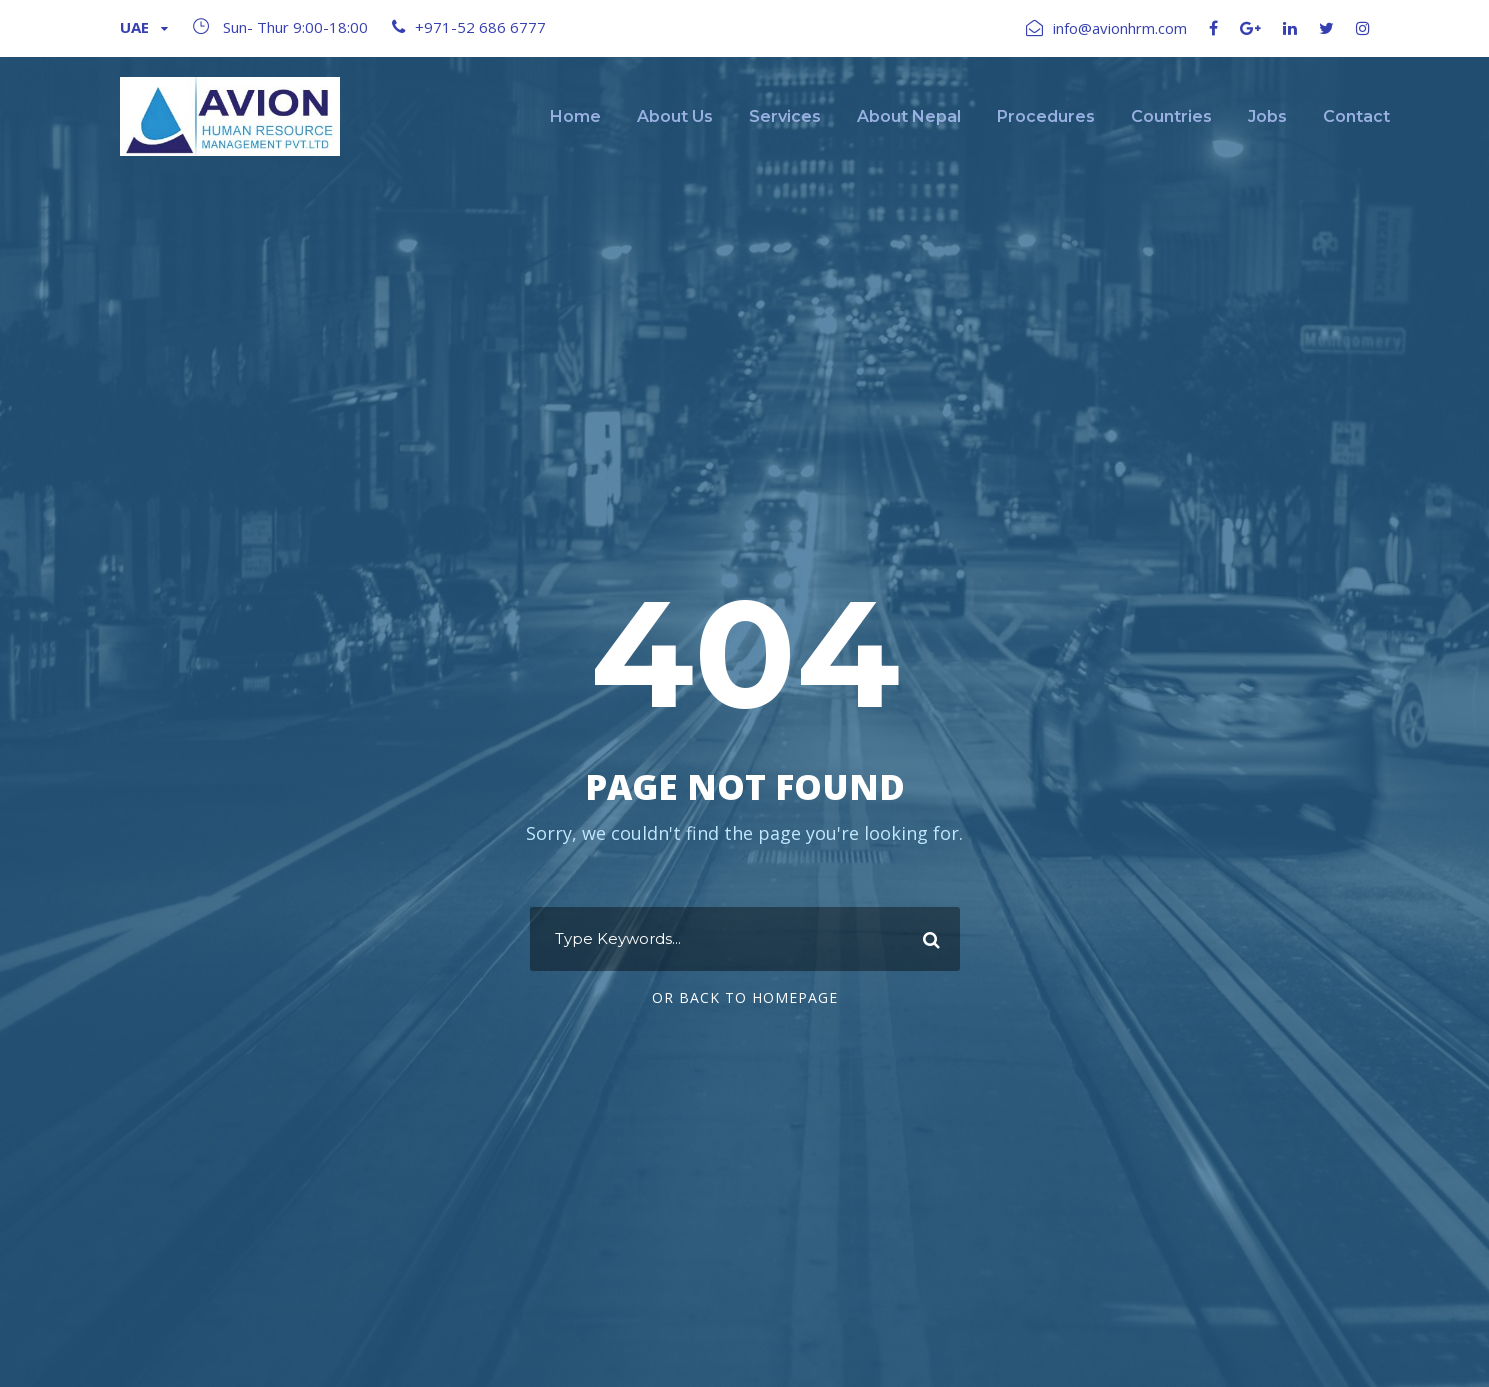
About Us (675, 116)
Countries (1171, 116)
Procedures (1046, 116)
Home (575, 116)
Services (785, 116)
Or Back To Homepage (745, 997)
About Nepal (909, 116)
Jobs (1267, 116)
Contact (1356, 116)
